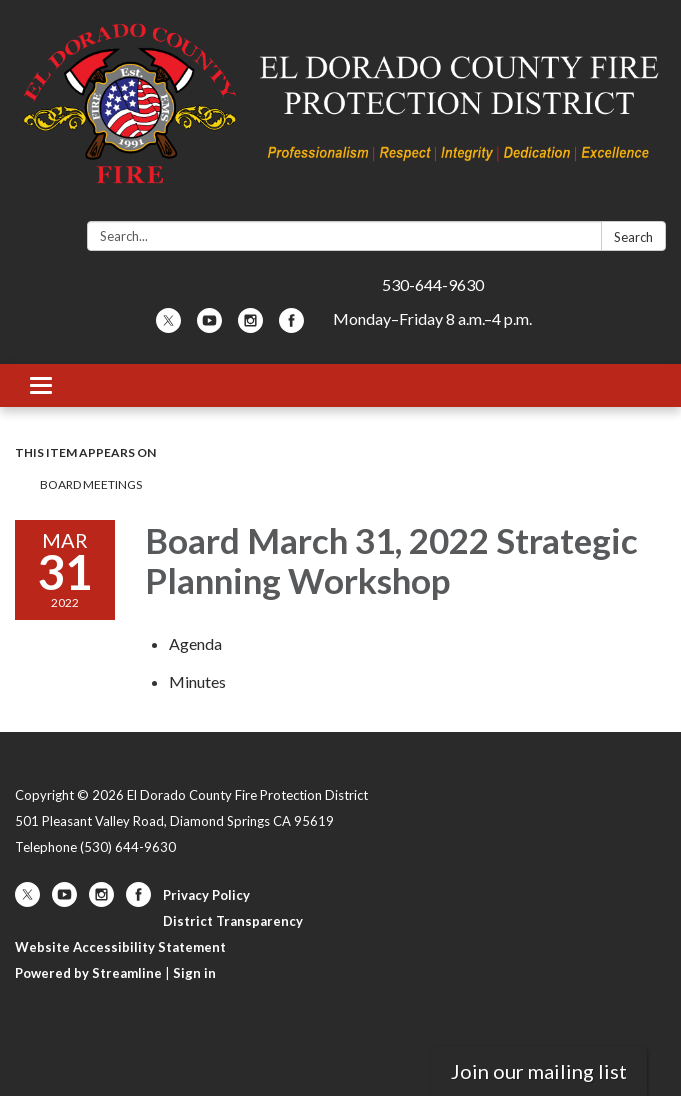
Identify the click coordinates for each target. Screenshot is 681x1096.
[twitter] (168, 326)
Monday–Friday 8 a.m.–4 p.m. (432, 318)
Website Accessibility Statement (120, 947)
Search (633, 237)
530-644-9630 (433, 284)
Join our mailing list (539, 1071)
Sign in (194, 973)
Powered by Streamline (88, 973)
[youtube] (209, 326)
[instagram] (250, 326)
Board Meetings (91, 484)
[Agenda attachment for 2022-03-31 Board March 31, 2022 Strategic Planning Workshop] (195, 643)
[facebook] (291, 326)
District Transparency (233, 921)
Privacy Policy (206, 895)
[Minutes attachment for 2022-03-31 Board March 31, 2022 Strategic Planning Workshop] (197, 681)
